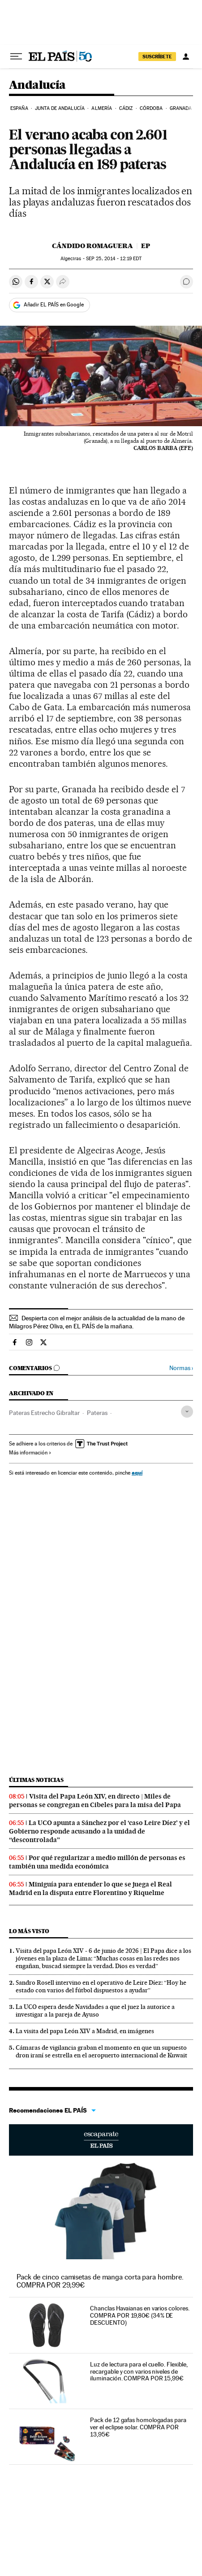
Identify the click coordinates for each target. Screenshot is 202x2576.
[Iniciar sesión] (186, 56)
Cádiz (126, 108)
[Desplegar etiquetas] (187, 1412)
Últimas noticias (36, 1780)
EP (145, 246)
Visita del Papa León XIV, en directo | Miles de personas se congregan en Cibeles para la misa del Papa (95, 1800)
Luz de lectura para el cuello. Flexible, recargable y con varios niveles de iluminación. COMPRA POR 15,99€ (139, 2371)
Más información (30, 1453)
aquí (137, 1472)
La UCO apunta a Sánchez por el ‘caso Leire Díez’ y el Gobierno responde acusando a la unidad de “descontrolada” (99, 1831)
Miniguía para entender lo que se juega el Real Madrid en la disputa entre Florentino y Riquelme (90, 1888)
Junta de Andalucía (60, 108)
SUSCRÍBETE (157, 56)
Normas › (181, 1368)
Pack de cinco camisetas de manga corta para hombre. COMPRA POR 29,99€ (100, 2281)
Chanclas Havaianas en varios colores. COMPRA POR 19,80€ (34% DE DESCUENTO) (139, 2315)
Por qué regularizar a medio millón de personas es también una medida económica (97, 1862)
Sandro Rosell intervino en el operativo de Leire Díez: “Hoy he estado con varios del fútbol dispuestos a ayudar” (101, 1986)
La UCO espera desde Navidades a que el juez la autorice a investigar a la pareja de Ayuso (95, 2010)
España (19, 108)
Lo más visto (29, 1931)
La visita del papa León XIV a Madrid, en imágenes (85, 2031)
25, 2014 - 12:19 (114, 259)
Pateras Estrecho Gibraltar (44, 1412)
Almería (101, 108)
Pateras (97, 1412)
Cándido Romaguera (92, 246)
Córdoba (151, 108)
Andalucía (37, 85)
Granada (181, 108)
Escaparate (101, 2140)
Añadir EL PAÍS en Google (54, 304)
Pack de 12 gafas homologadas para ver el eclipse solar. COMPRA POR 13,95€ (138, 2427)
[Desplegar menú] (16, 56)
